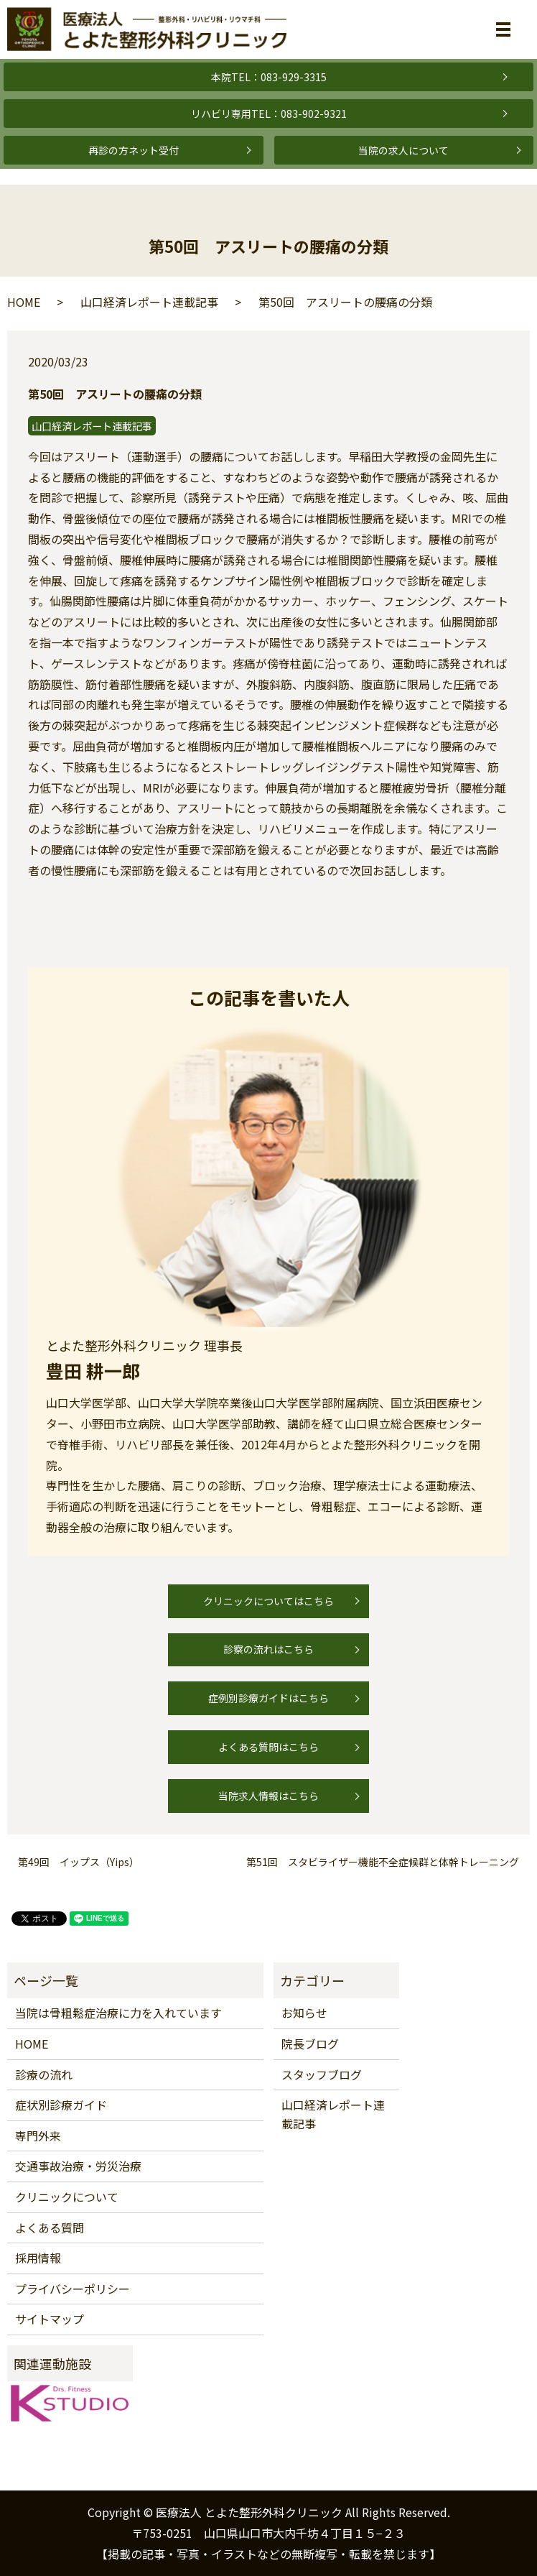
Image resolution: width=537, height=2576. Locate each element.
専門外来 (38, 2135)
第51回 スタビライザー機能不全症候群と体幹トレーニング (382, 1862)
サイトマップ (49, 2318)
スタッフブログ (321, 2074)
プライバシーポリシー (72, 2288)
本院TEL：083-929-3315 (269, 77)
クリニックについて (66, 2196)
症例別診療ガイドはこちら (268, 1698)
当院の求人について (403, 150)
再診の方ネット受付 (133, 150)
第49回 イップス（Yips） (78, 1862)
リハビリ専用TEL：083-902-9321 (269, 113)
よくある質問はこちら (268, 1747)
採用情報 (38, 2257)
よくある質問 (49, 2227)
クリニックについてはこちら (268, 1601)
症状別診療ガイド (61, 2104)
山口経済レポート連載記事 (149, 301)
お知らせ (304, 2012)
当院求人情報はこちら (268, 1795)
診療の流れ (44, 2074)
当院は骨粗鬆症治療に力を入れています (118, 2012)
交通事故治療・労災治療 (78, 2165)
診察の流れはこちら (268, 1649)
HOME (23, 301)
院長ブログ (310, 2043)
